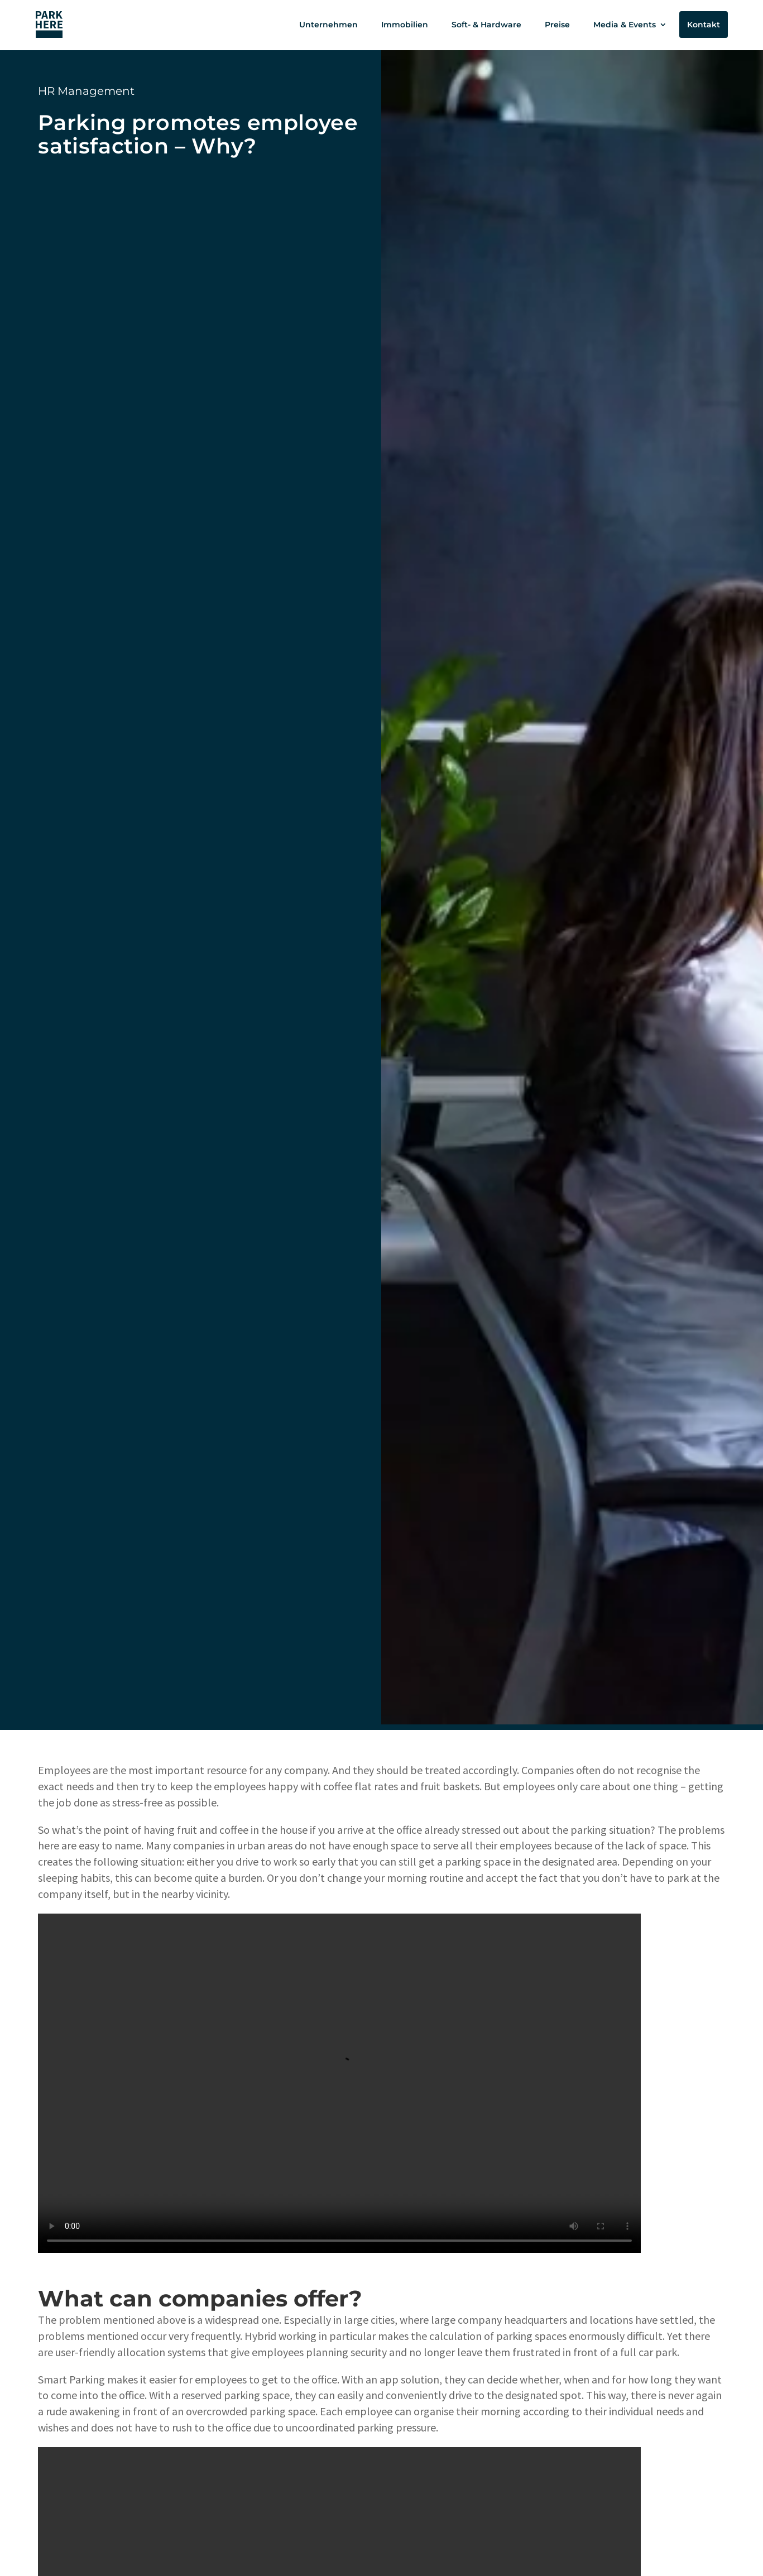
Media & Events (624, 25)
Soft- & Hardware (486, 25)
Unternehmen (328, 25)
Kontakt (703, 25)
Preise (557, 25)
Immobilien (404, 25)
